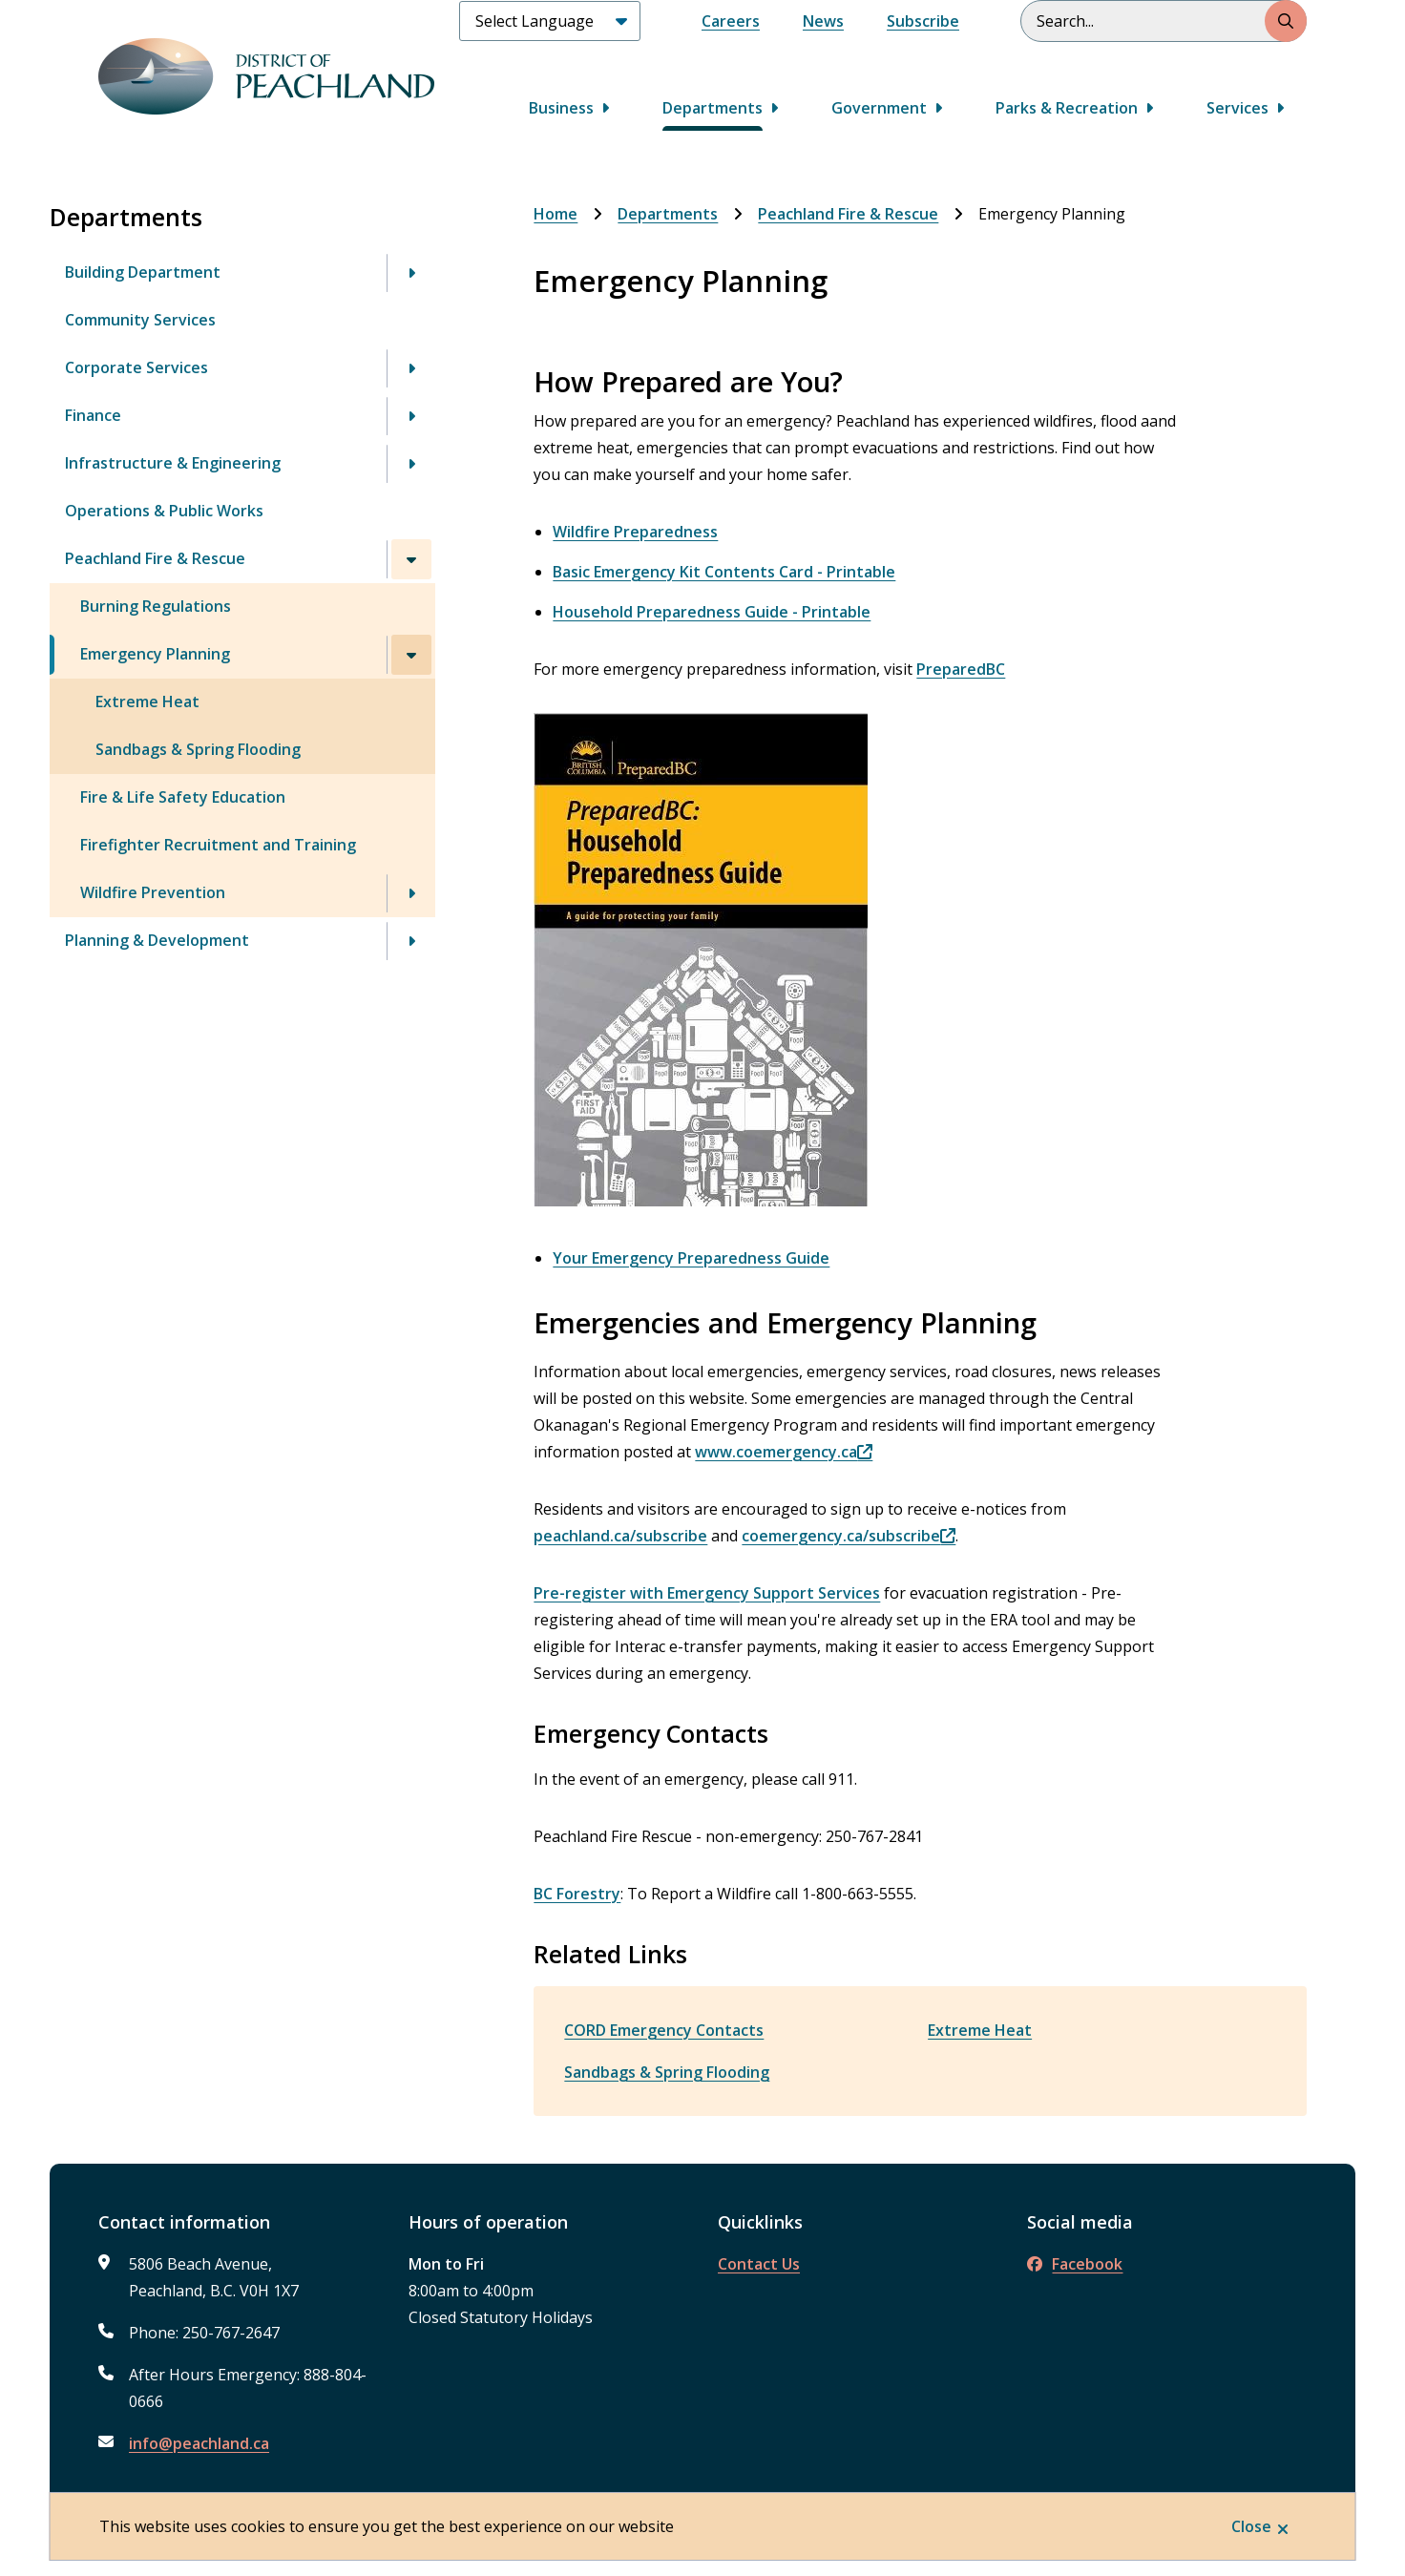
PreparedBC (960, 669)
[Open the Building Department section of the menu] (411, 273)
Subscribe (923, 20)
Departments (712, 107)
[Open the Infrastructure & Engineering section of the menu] (411, 464)
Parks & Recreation (1067, 107)
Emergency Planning (155, 653)
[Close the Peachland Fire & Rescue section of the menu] (411, 559)
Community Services (140, 319)
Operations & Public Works (164, 510)
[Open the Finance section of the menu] (411, 416)
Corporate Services (136, 367)
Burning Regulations (155, 606)
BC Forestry (577, 1893)
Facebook (1074, 2263)
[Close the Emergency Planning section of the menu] (411, 655)
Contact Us (759, 2263)
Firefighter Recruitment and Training (218, 844)
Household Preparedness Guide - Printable (711, 611)
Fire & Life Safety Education (182, 796)
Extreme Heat (147, 701)
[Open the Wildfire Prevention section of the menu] (411, 893)
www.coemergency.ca (776, 1451)
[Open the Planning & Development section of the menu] (411, 941)
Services (1237, 107)
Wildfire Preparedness (635, 531)
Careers (731, 20)
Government (879, 107)
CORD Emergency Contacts (664, 2030)
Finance (93, 415)
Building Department (142, 272)
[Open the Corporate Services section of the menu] (411, 368)
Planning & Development (157, 940)
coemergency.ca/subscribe (841, 1535)
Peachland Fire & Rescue (155, 558)
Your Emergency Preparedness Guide (691, 1257)
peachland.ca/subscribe (620, 1535)
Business (561, 107)
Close (1251, 2526)
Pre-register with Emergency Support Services (707, 1592)
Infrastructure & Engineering (173, 462)
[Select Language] (549, 21)
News (823, 20)
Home (555, 213)
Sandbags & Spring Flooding (198, 749)
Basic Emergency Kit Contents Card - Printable (724, 571)
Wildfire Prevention (152, 892)
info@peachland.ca (199, 2443)
